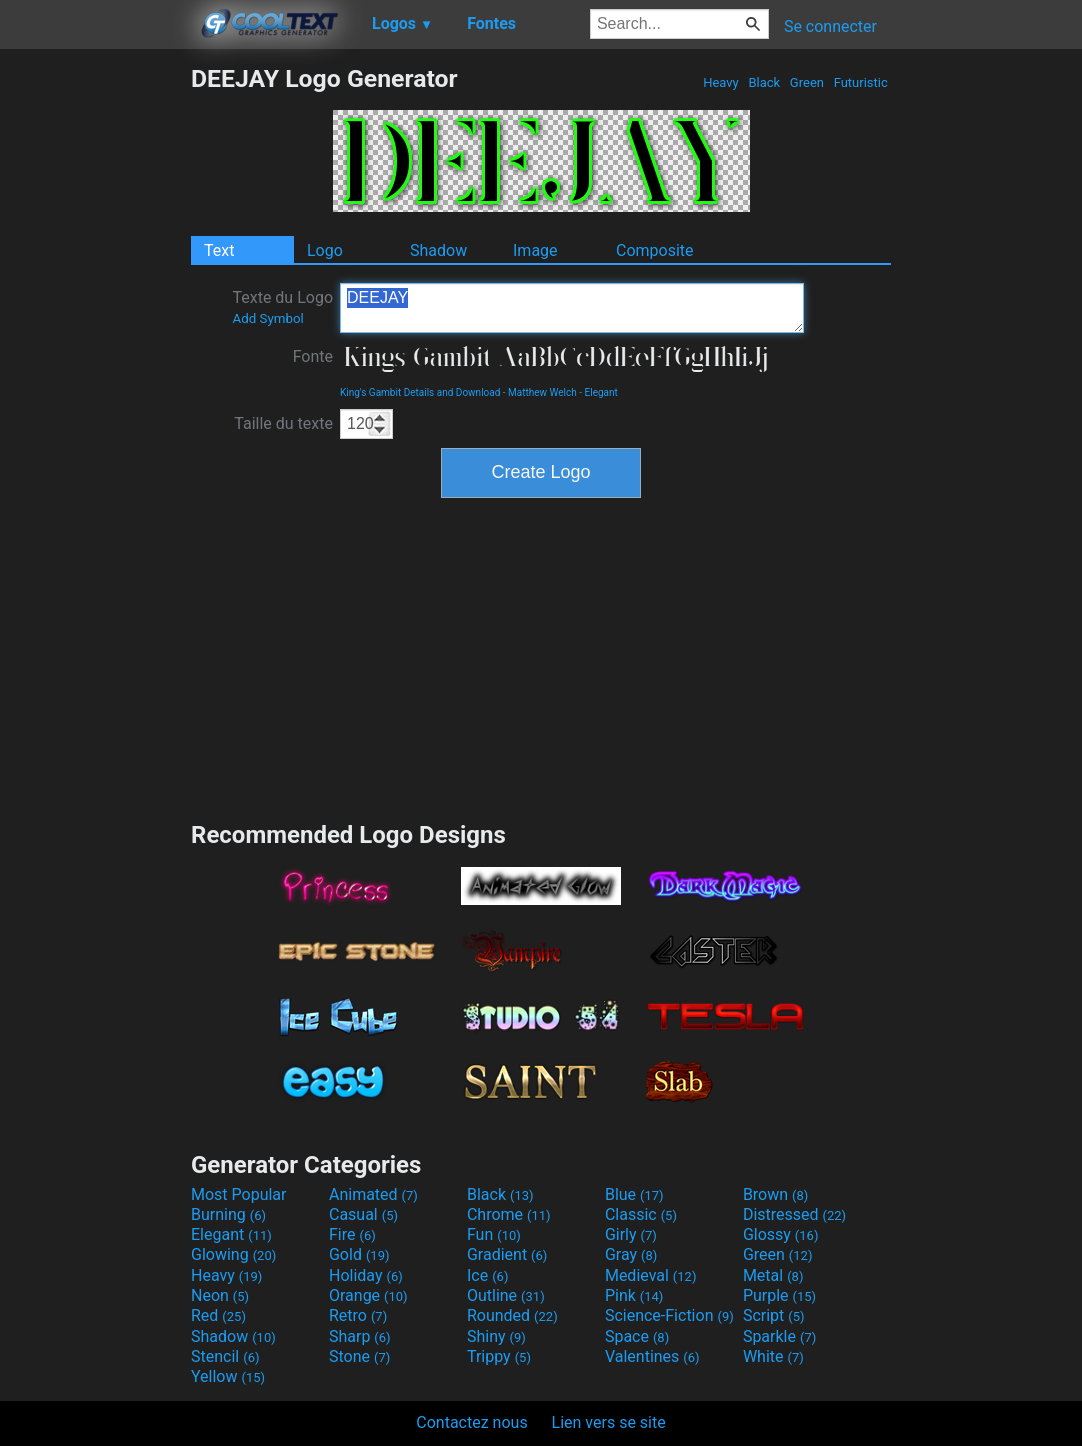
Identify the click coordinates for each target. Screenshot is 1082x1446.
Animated (373, 1194)
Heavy (721, 82)
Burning (228, 1214)
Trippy (499, 1356)
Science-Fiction (669, 1315)
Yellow (228, 1376)
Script (774, 1315)
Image (535, 250)
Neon (220, 1295)
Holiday (366, 1275)
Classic (641, 1214)
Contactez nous (471, 1422)
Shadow (438, 250)
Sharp (360, 1336)
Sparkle (779, 1336)
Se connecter (830, 26)
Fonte (313, 356)
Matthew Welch (542, 392)
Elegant (601, 392)
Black (764, 82)
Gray (631, 1254)
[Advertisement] (95, 364)
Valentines (652, 1356)
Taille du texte (283, 423)
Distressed (794, 1214)
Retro (358, 1315)
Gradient (507, 1254)
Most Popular (239, 1194)
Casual (363, 1214)
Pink (634, 1295)
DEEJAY (572, 308)
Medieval (651, 1275)
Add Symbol (267, 318)
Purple (779, 1295)
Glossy (781, 1234)
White (773, 1356)
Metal (773, 1275)
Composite (655, 250)
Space (637, 1336)
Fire (352, 1234)
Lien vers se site (609, 1422)
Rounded (512, 1315)
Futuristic (860, 82)
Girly (631, 1234)
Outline (506, 1295)
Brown (775, 1194)
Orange (368, 1295)
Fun (494, 1234)
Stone (359, 1356)
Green (807, 82)
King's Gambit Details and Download (420, 392)
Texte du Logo (282, 307)
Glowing (233, 1254)
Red (218, 1315)
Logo (325, 250)
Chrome (509, 1214)
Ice (487, 1275)
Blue (634, 1194)
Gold (359, 1254)
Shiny (496, 1336)
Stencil (225, 1356)
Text (219, 250)
